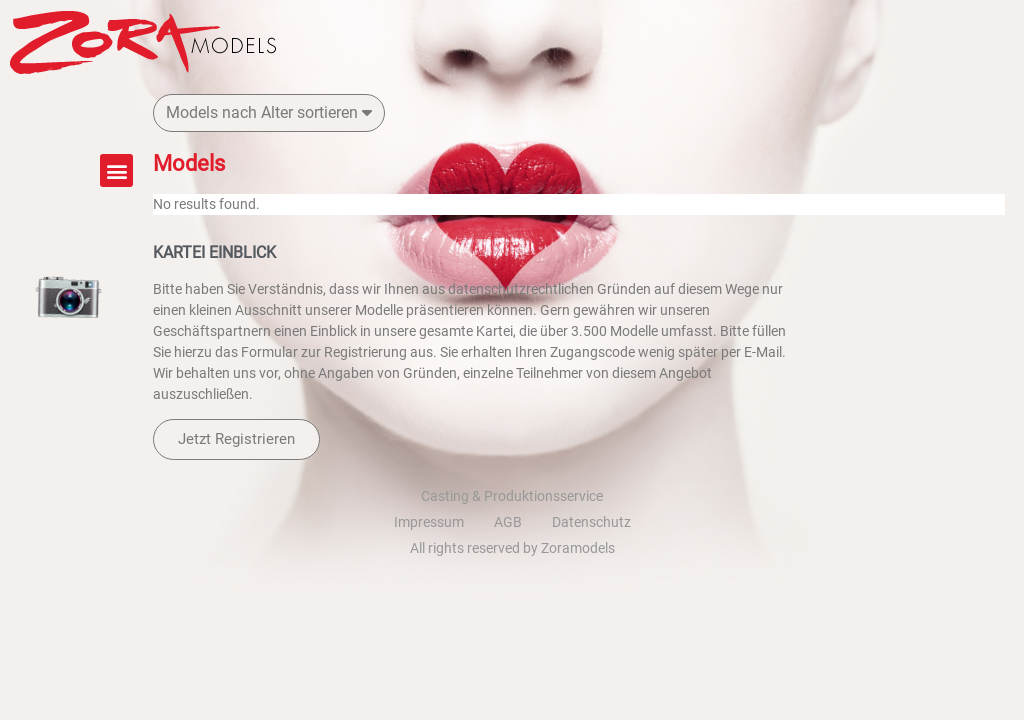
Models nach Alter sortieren (269, 112)
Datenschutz (591, 522)
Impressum (429, 522)
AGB (508, 522)
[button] (116, 170)
